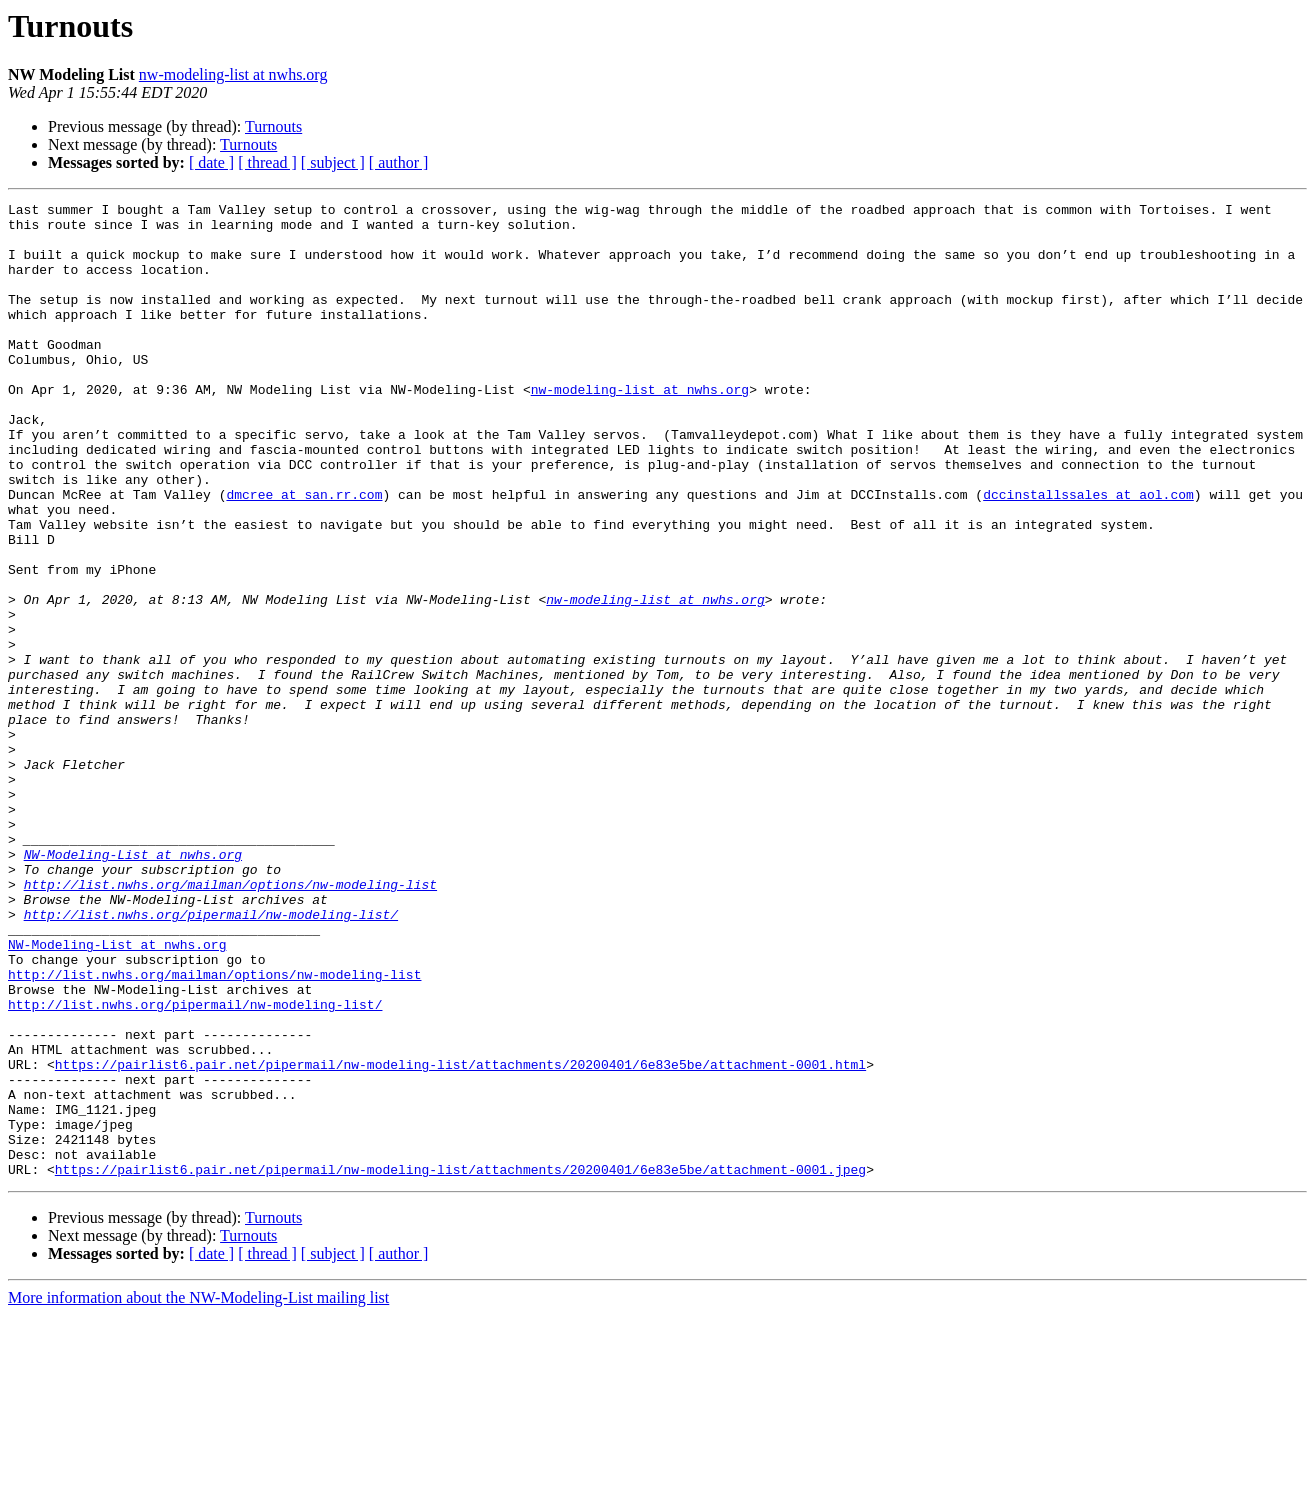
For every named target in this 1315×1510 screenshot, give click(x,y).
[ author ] (399, 162)
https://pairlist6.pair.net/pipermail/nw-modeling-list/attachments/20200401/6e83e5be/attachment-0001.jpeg (460, 1364)
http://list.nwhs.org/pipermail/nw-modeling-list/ (211, 1058)
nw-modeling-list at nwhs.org (233, 74)
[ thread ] (267, 162)
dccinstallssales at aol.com (1088, 554)
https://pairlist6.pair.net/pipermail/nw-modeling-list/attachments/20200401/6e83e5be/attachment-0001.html (460, 1238)
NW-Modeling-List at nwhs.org (133, 986)
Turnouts (273, 126)
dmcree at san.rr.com (304, 554)
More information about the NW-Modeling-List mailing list (198, 1492)
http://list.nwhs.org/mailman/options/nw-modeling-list (230, 1022)
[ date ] (211, 162)
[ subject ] (333, 162)
